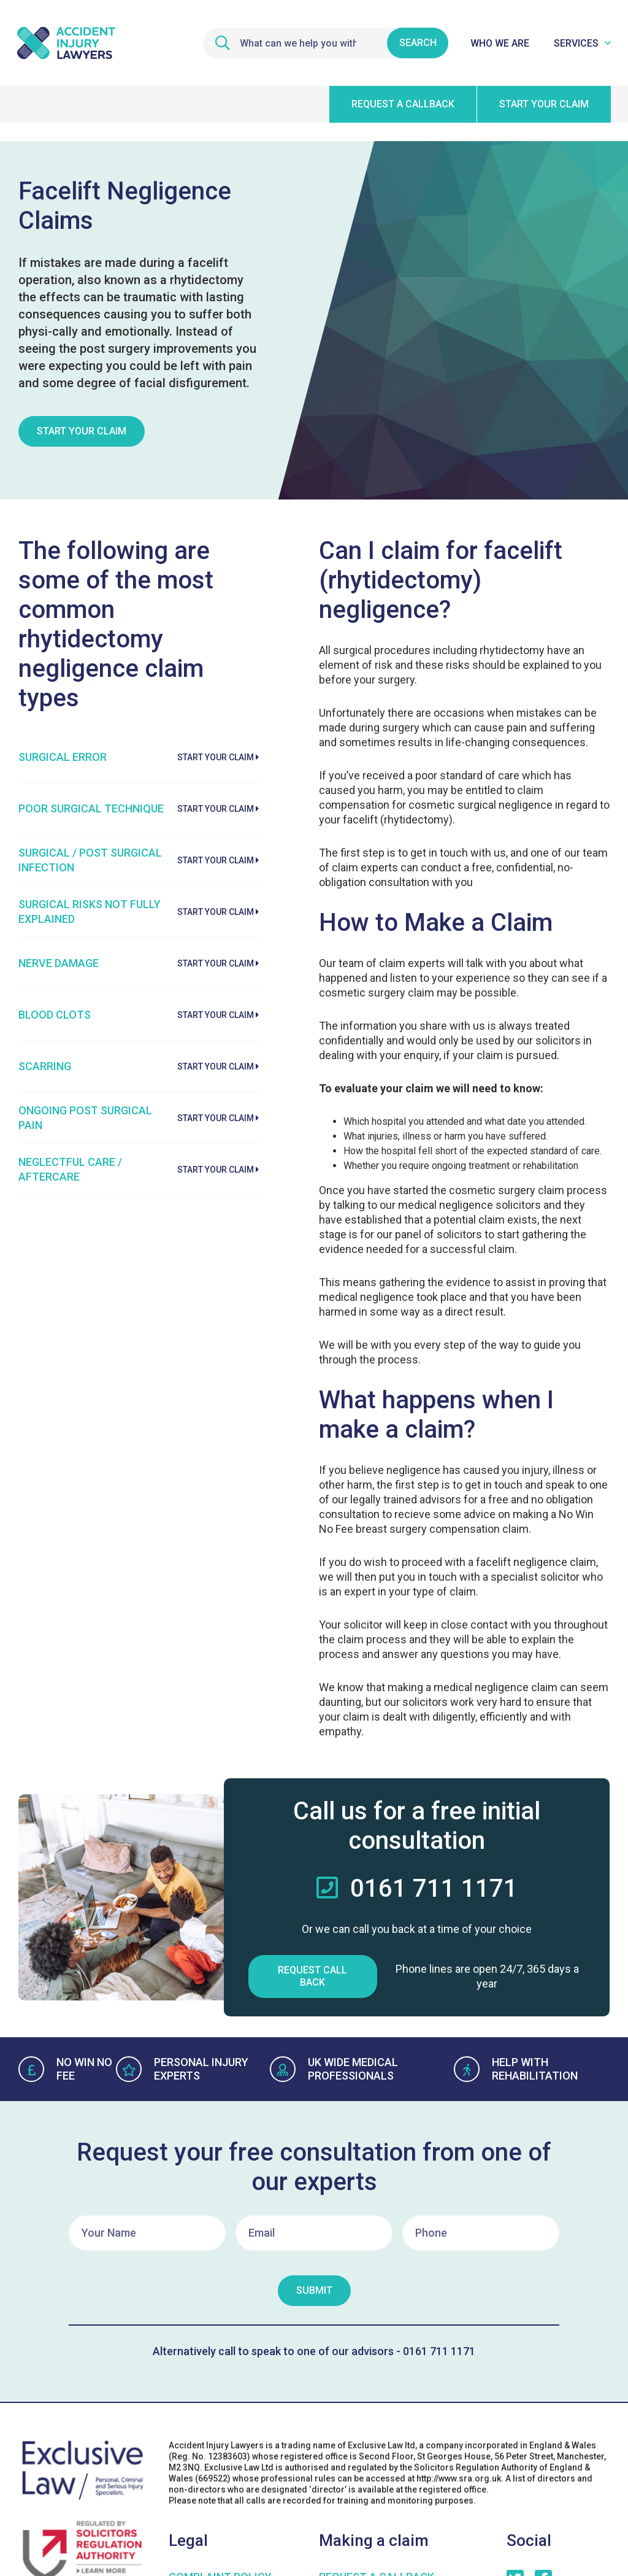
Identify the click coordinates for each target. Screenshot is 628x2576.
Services (576, 43)
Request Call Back (312, 1976)
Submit (314, 2290)
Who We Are (499, 43)
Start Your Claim (81, 431)
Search (418, 42)
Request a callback (402, 104)
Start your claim (544, 104)
